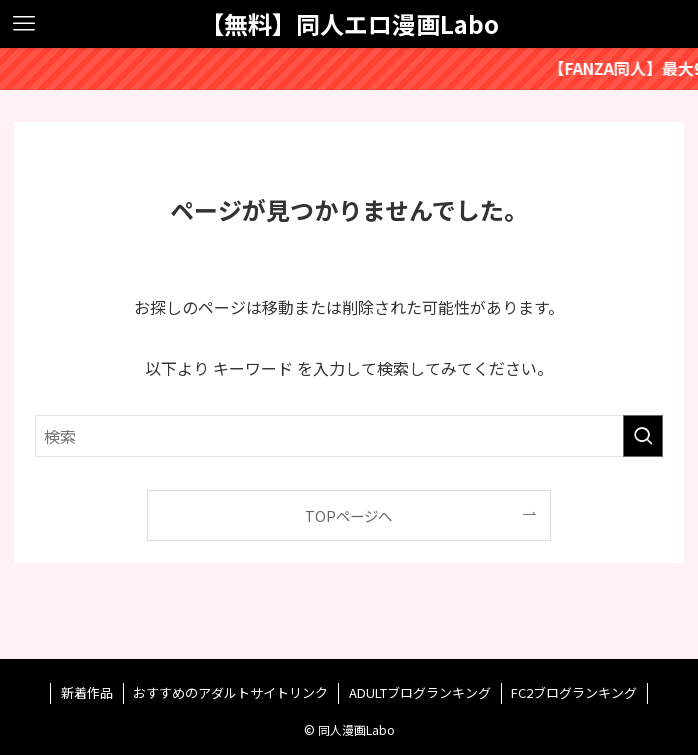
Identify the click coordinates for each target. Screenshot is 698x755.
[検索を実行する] (643, 436)
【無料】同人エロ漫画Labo (349, 24)
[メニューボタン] (24, 24)
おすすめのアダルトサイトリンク (230, 692)
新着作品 (87, 692)
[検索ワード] (349, 436)
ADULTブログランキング (420, 692)
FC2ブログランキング (574, 692)
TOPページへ (348, 515)
